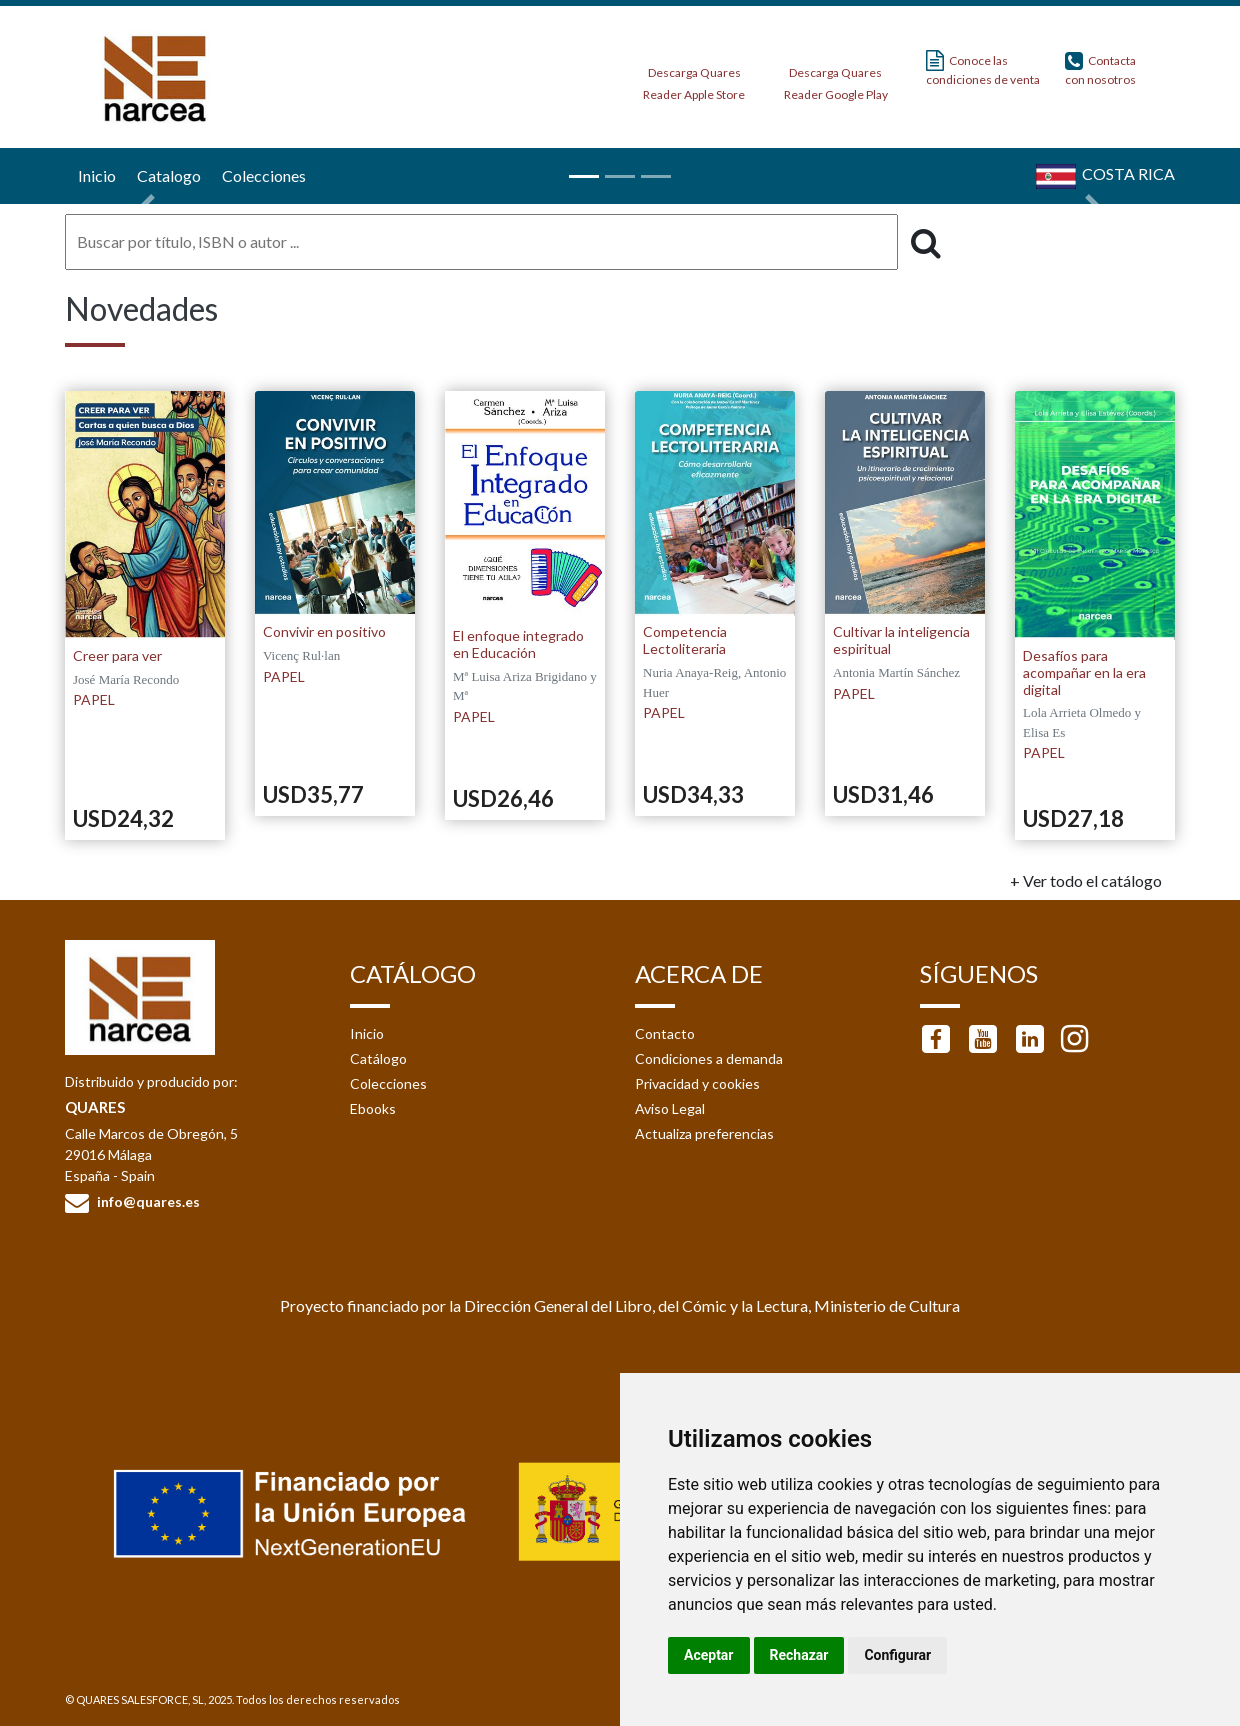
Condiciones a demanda (709, 1058)
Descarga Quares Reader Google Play (836, 77)
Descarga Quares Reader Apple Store (694, 77)
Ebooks (373, 1108)
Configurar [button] (897, 1655)
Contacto (665, 1033)
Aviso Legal (670, 1108)
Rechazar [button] (799, 1655)
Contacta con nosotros (1100, 68)
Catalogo (166, 175)
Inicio (94, 175)
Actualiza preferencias (704, 1133)
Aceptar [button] (709, 1655)
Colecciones (388, 1083)
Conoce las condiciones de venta (983, 68)
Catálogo (378, 1058)
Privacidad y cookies (697, 1083)
